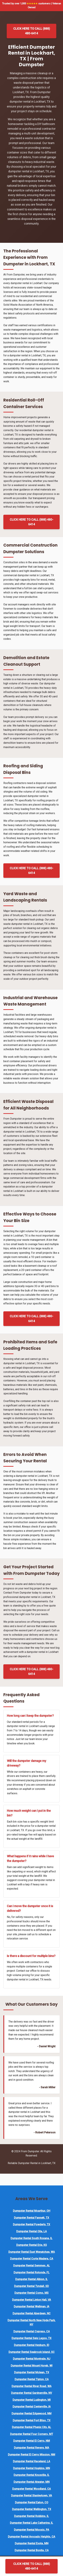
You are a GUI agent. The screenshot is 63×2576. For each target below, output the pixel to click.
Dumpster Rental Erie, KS (31, 2245)
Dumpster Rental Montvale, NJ (31, 2358)
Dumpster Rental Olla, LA (31, 2231)
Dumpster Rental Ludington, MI (32, 2399)
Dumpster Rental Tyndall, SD (31, 2286)
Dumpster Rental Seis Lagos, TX (31, 2338)
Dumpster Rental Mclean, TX (31, 2372)
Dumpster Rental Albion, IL (31, 2279)
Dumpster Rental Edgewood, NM (31, 2413)
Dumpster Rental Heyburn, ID (31, 2345)
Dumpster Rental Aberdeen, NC (32, 2313)
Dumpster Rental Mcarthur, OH (31, 2210)
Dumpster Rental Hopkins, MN (31, 2468)
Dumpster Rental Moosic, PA (31, 2529)
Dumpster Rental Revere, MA (31, 2447)
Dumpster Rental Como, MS (31, 2292)
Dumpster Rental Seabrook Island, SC (32, 2352)
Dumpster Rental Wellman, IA (31, 2306)
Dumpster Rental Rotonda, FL (32, 2272)
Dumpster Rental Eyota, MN (31, 2543)
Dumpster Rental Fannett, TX (31, 2217)
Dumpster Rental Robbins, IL (31, 2516)
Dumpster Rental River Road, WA (31, 2386)
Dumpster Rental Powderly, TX (31, 2224)
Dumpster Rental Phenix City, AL (31, 2427)
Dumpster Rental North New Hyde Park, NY (31, 2322)
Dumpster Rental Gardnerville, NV (31, 2393)
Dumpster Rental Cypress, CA (31, 2331)
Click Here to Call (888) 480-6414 (31, 31)
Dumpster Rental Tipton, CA (32, 2379)
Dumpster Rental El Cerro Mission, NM (31, 2454)
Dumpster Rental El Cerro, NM (31, 2440)
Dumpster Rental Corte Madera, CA (31, 2258)
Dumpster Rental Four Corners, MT (31, 2434)
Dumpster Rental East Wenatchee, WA (31, 2252)
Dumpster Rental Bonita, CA (32, 2550)
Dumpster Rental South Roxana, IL (31, 2238)
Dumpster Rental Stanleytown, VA (31, 2495)
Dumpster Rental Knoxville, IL (31, 2475)
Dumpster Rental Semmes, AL (31, 2265)
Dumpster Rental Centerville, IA (32, 2406)
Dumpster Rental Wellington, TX (31, 2509)
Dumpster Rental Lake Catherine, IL (31, 2522)
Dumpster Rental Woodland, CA (31, 2488)
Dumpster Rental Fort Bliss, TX (31, 2420)
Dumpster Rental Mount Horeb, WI (31, 2365)
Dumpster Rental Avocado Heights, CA (31, 2536)
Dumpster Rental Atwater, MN (32, 2482)
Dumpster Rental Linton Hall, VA (31, 2299)
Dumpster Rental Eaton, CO (31, 2502)
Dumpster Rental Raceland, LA (31, 2461)
